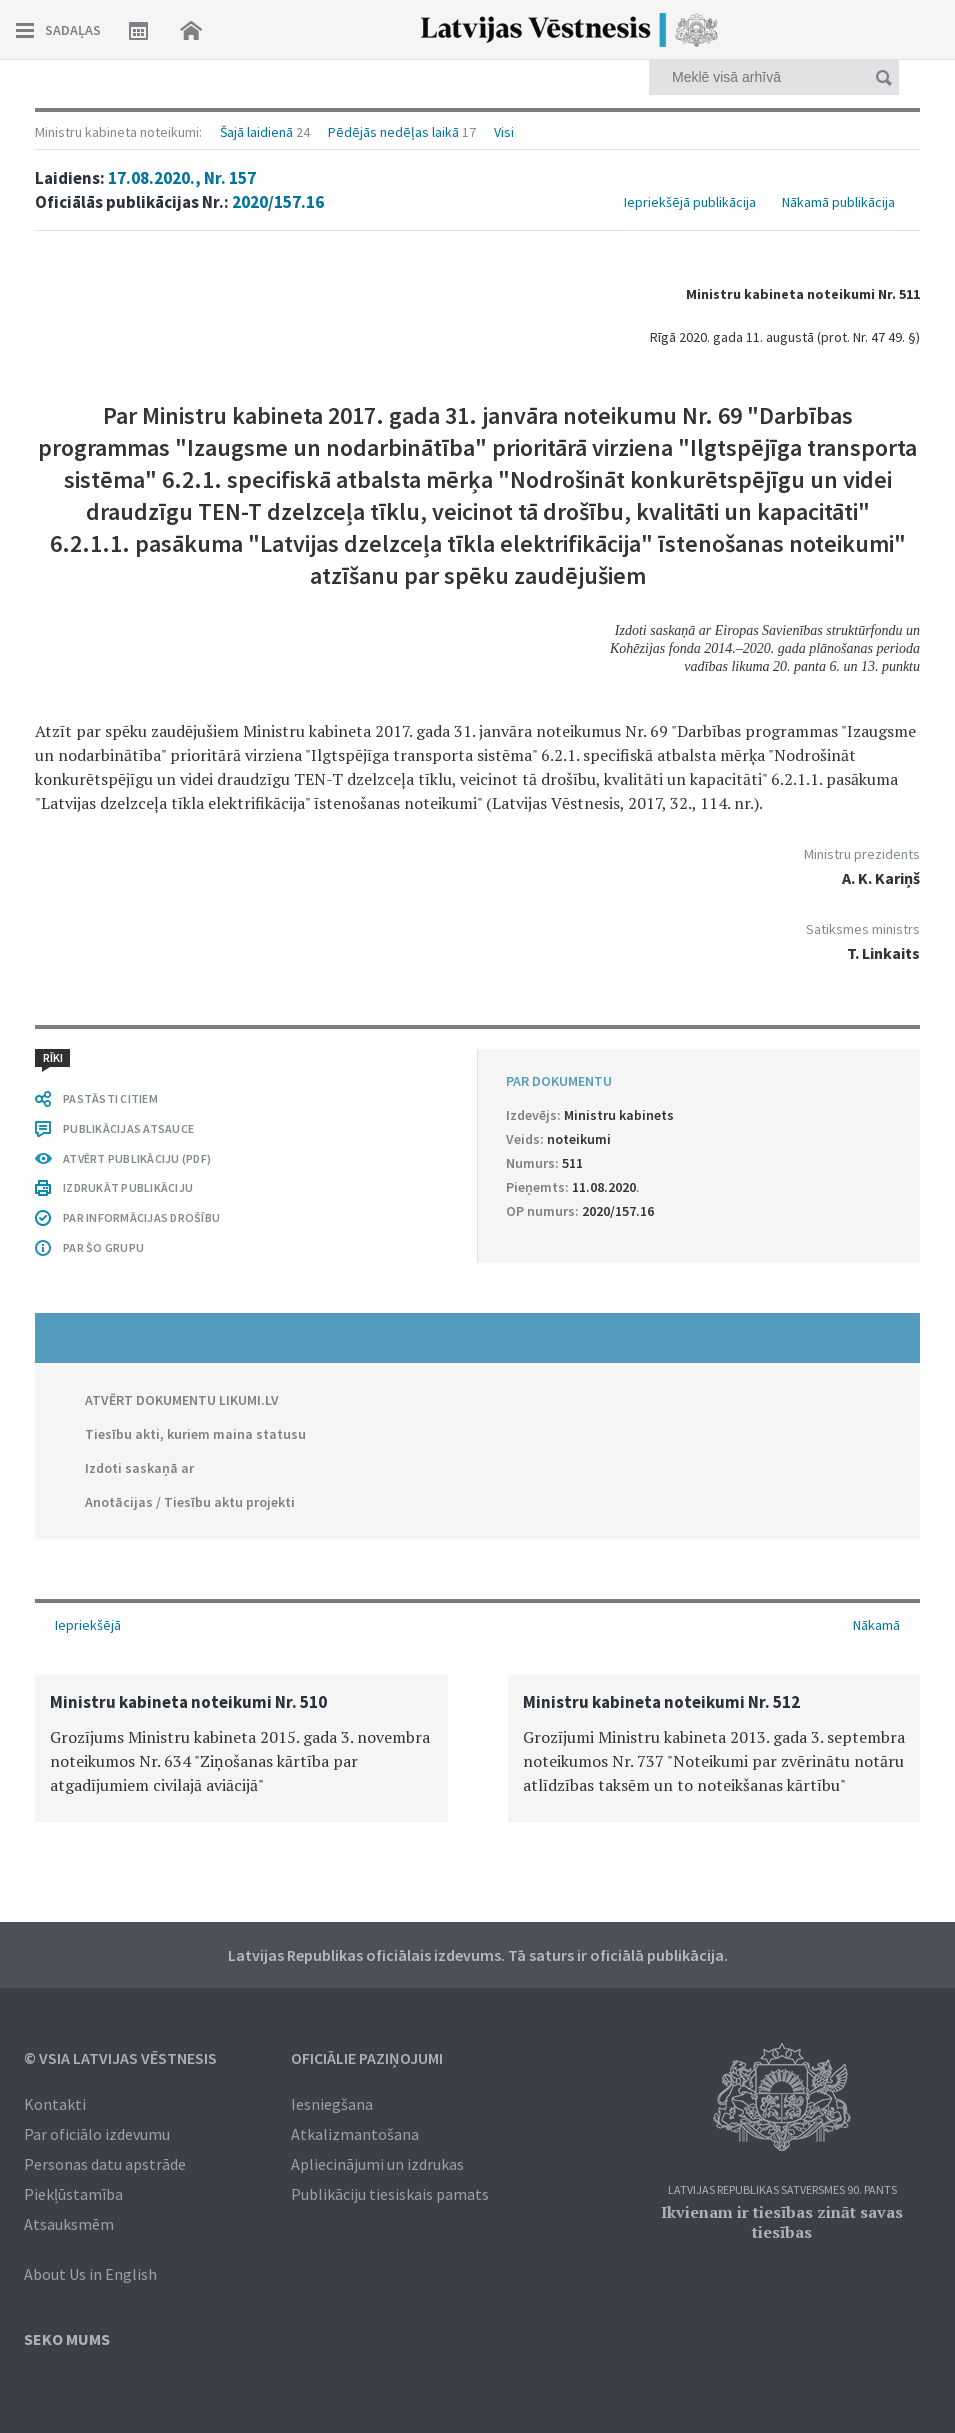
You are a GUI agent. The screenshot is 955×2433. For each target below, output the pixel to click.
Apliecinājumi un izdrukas (377, 2164)
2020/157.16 (278, 202)
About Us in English (90, 2274)
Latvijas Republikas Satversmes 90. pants (782, 2190)
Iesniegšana (332, 2104)
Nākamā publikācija (838, 202)
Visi (504, 132)
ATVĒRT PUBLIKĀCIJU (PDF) (137, 1158)
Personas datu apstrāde (105, 2164)
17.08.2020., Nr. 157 (182, 178)
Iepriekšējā (88, 1625)
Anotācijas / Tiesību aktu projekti (190, 1502)
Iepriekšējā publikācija (690, 202)
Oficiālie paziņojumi (367, 2058)
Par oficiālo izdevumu (97, 2134)
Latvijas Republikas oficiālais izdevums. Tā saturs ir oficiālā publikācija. (478, 1955)
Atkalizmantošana (355, 2134)
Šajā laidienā (256, 132)
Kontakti (55, 2104)
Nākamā (876, 1625)
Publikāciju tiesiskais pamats (390, 2194)
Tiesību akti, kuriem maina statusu (195, 1434)
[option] (241, 1748)
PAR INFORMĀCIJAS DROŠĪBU (141, 1217)
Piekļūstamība (73, 2194)
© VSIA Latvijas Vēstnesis (120, 2058)
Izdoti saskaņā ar (139, 1468)
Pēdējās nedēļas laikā (393, 132)
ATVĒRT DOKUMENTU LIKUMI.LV (182, 1400)
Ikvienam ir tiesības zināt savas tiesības (782, 2222)
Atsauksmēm (69, 2224)
